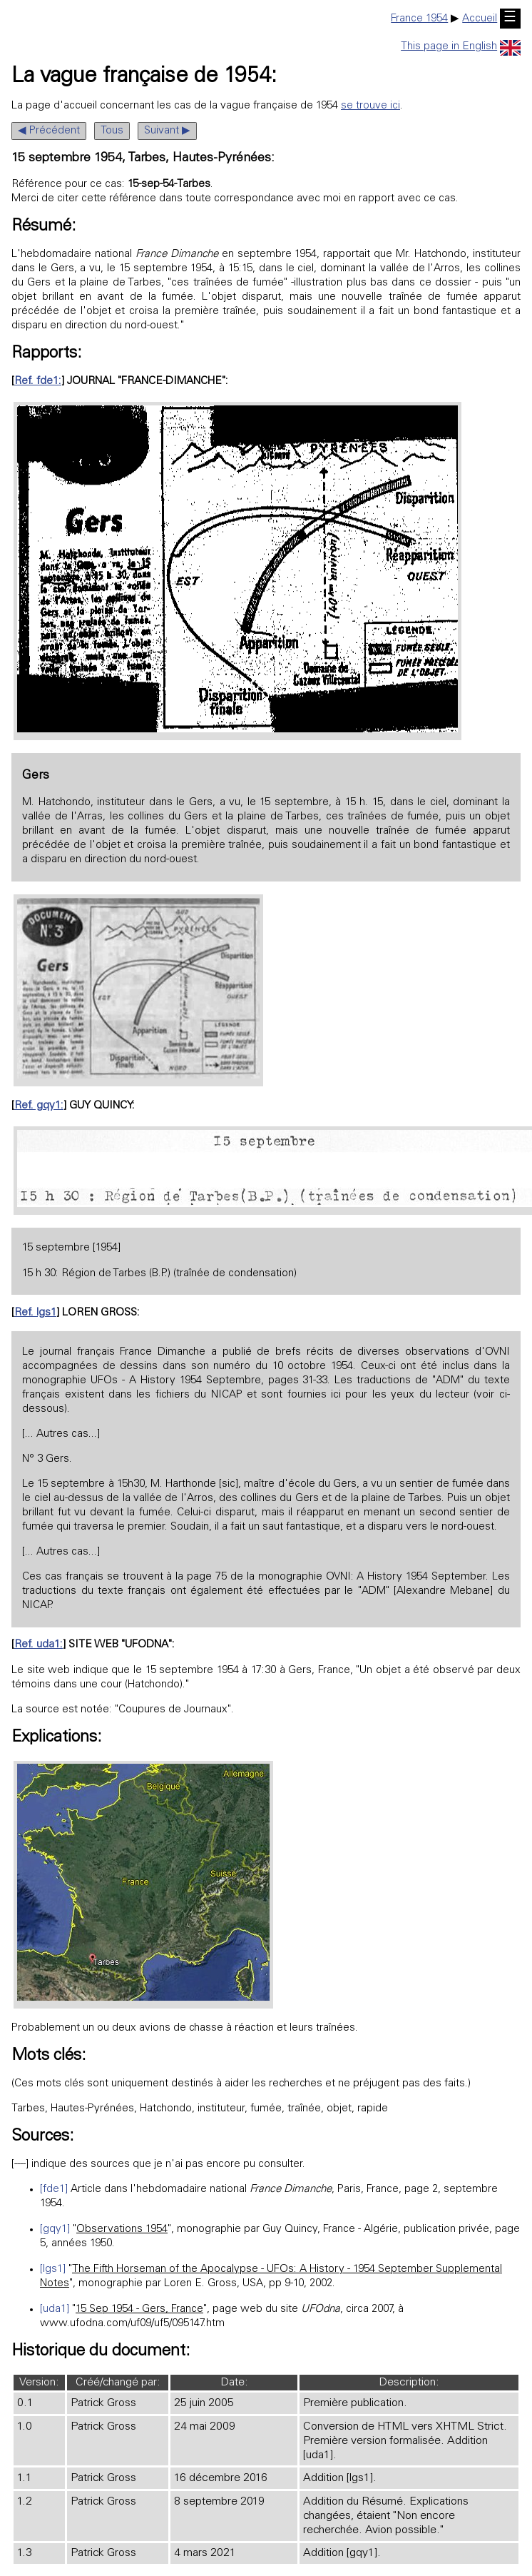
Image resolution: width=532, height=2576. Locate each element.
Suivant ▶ (167, 131)
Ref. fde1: (37, 381)
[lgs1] (53, 2269)
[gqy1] (55, 2229)
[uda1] (54, 2309)
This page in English (461, 46)
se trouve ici (370, 106)
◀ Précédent (49, 131)
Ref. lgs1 (35, 1313)
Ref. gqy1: (38, 1106)
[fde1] (54, 2189)
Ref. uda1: (38, 1645)
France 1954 (419, 19)
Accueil (479, 19)
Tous (112, 131)
